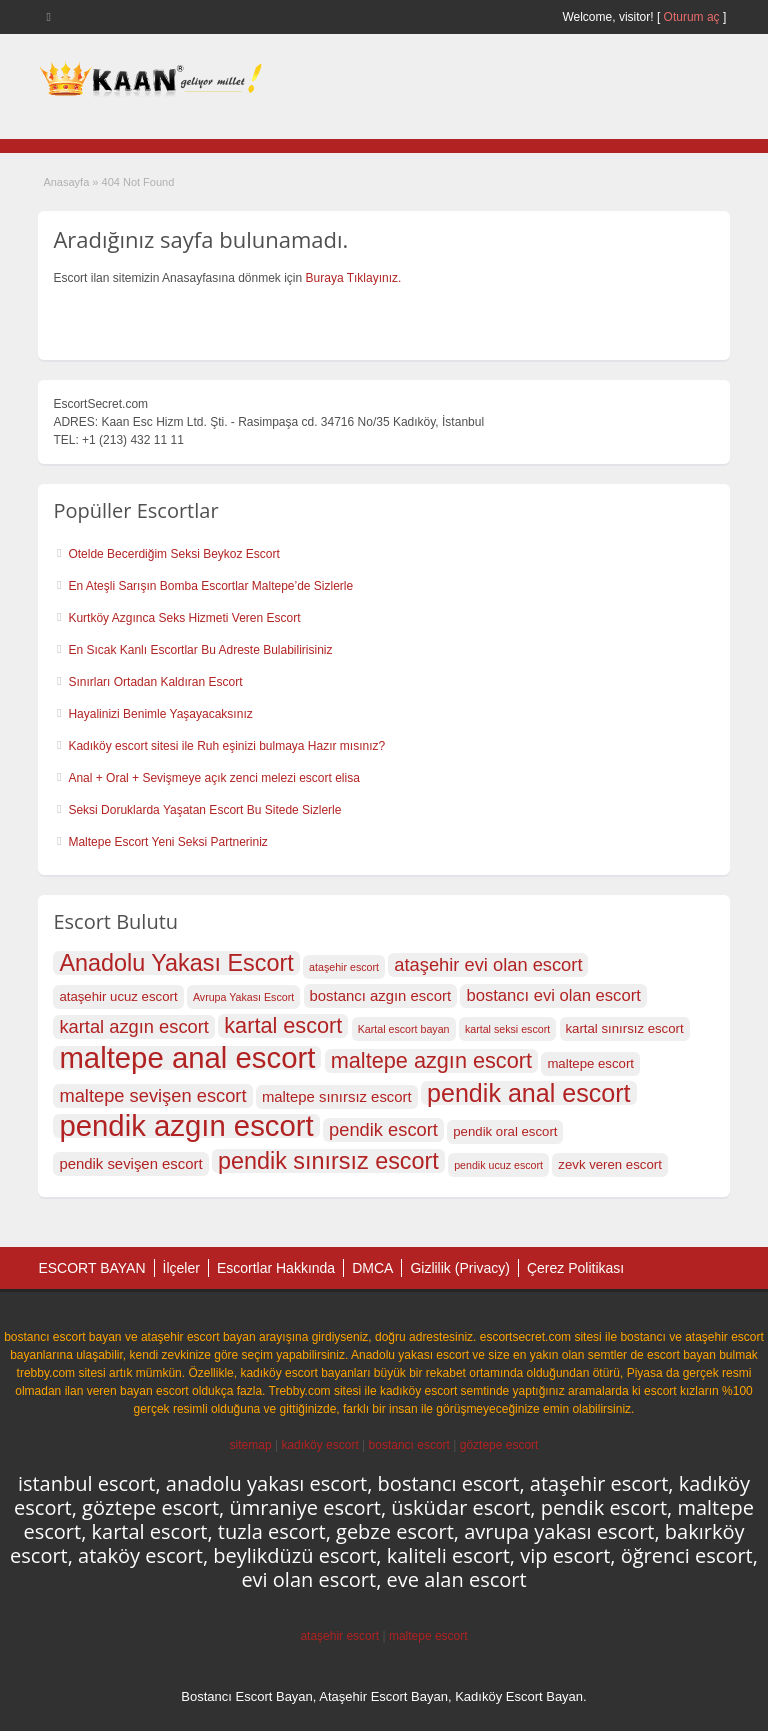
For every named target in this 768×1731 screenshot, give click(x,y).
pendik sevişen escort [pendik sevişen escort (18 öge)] (130, 1164)
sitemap (251, 1445)
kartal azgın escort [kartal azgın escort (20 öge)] (134, 1026)
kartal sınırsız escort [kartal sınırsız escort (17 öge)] (625, 1028)
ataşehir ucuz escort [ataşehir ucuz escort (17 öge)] (118, 996)
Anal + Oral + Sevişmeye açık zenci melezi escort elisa (213, 778)
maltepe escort (428, 1636)
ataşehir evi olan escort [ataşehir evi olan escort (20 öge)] (488, 964)
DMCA (372, 1268)
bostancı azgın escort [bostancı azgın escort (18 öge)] (381, 996)
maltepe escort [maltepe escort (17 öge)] (590, 1063)
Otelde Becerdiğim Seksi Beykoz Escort (173, 554)
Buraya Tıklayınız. (354, 278)
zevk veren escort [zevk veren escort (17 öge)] (609, 1164)
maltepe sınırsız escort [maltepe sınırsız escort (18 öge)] (337, 1097)
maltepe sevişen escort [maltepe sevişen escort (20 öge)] (152, 1095)
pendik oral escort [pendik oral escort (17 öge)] (505, 1131)
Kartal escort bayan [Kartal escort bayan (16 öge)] (404, 1029)
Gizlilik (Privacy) (460, 1268)
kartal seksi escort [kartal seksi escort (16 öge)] (507, 1029)
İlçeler (181, 1268)
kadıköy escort (319, 1445)
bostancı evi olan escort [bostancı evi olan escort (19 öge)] (553, 995)
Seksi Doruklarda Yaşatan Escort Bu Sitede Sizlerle (204, 810)
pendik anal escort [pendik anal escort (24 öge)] (529, 1093)
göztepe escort (499, 1445)
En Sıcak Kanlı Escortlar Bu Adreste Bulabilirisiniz (200, 650)
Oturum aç (693, 17)
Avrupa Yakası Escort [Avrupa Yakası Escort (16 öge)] (243, 997)
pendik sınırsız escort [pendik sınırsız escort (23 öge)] (328, 1161)
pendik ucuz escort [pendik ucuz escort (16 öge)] (498, 1165)
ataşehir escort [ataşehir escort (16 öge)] (344, 967)
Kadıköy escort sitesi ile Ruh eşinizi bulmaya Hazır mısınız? (226, 746)
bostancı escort (409, 1445)
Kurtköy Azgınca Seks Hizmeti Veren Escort (184, 618)
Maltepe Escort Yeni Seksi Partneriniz (167, 842)
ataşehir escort (339, 1636)
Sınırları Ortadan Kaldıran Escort (155, 682)
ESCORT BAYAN (91, 1268)
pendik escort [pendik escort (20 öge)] (383, 1129)
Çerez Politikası (575, 1268)
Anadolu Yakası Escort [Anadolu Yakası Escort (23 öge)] (176, 963)
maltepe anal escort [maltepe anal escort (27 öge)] (187, 1058)
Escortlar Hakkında (276, 1268)
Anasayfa (66, 182)
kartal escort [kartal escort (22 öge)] (283, 1026)
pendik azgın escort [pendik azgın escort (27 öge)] (186, 1126)
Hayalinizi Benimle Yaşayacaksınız (160, 714)
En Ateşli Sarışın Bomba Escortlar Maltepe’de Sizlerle (210, 586)
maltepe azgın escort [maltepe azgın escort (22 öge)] (431, 1061)
